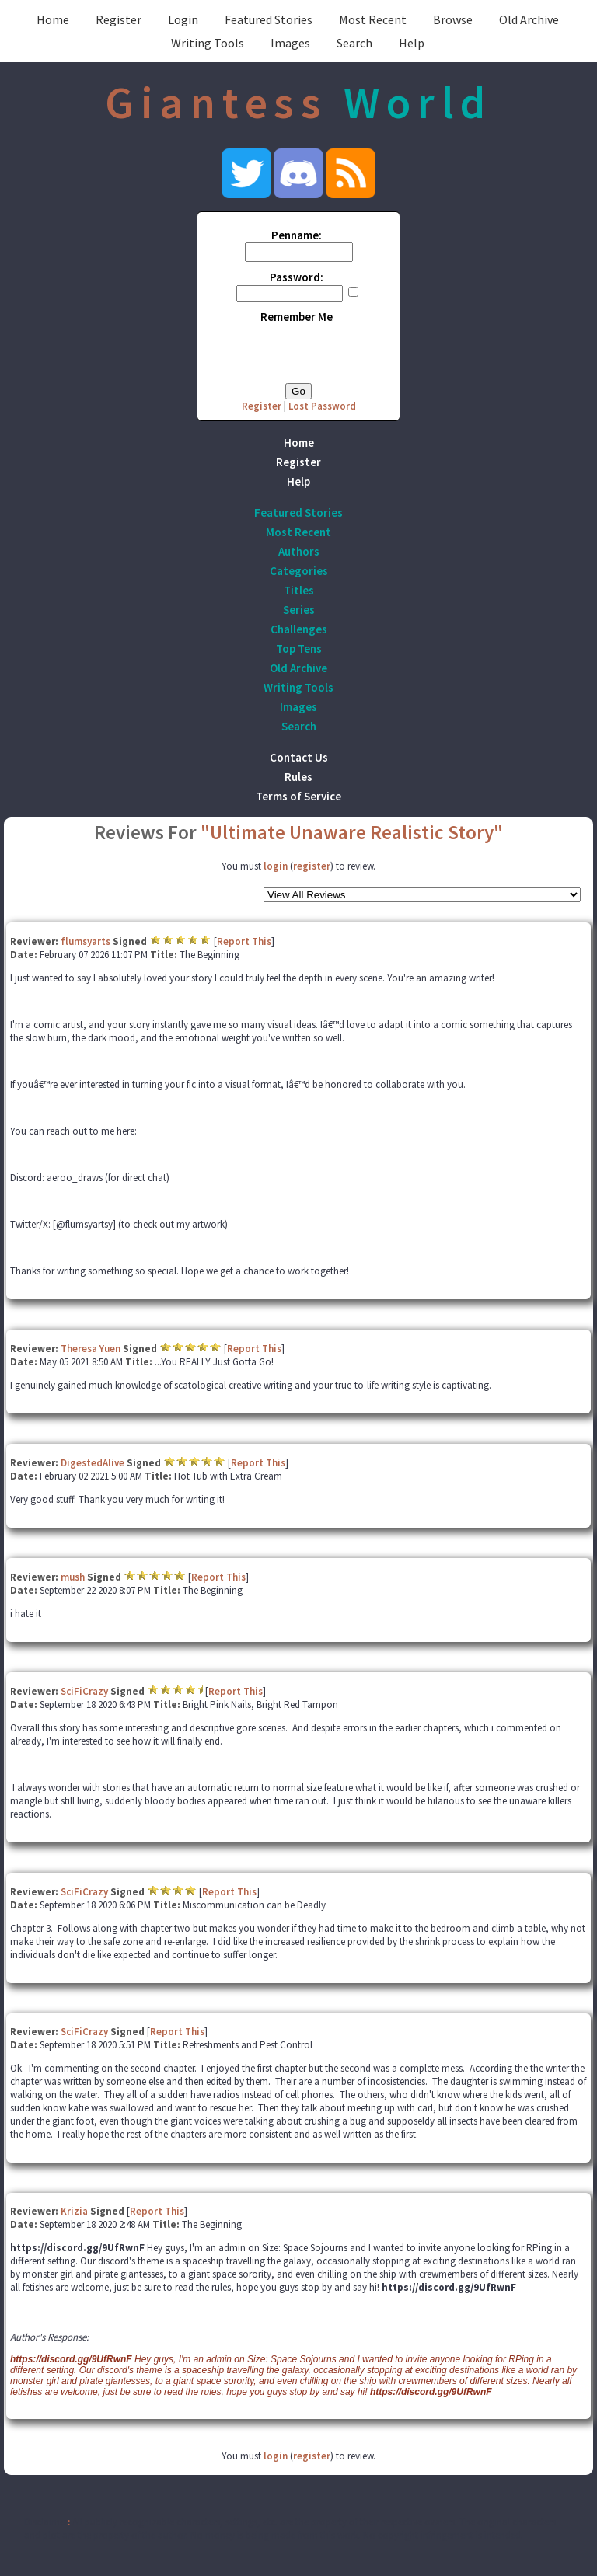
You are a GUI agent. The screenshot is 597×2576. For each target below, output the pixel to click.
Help (411, 43)
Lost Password (322, 406)
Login (183, 19)
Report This (244, 941)
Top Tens (299, 648)
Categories (299, 570)
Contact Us (299, 757)
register (311, 866)
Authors (298, 551)
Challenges (299, 629)
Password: (296, 277)
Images (290, 43)
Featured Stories (268, 19)
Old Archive (529, 19)
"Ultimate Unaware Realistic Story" (352, 832)
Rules (298, 776)
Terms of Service (298, 796)
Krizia (74, 2211)
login (276, 866)
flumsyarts (85, 941)
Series (299, 609)
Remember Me (296, 316)
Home (53, 19)
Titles (299, 590)
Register (118, 19)
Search (354, 43)
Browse (453, 19)
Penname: (296, 235)
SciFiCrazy (84, 1691)
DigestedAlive (92, 1462)
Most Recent (373, 19)
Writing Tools (207, 43)
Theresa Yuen (90, 1348)
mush (73, 1577)
